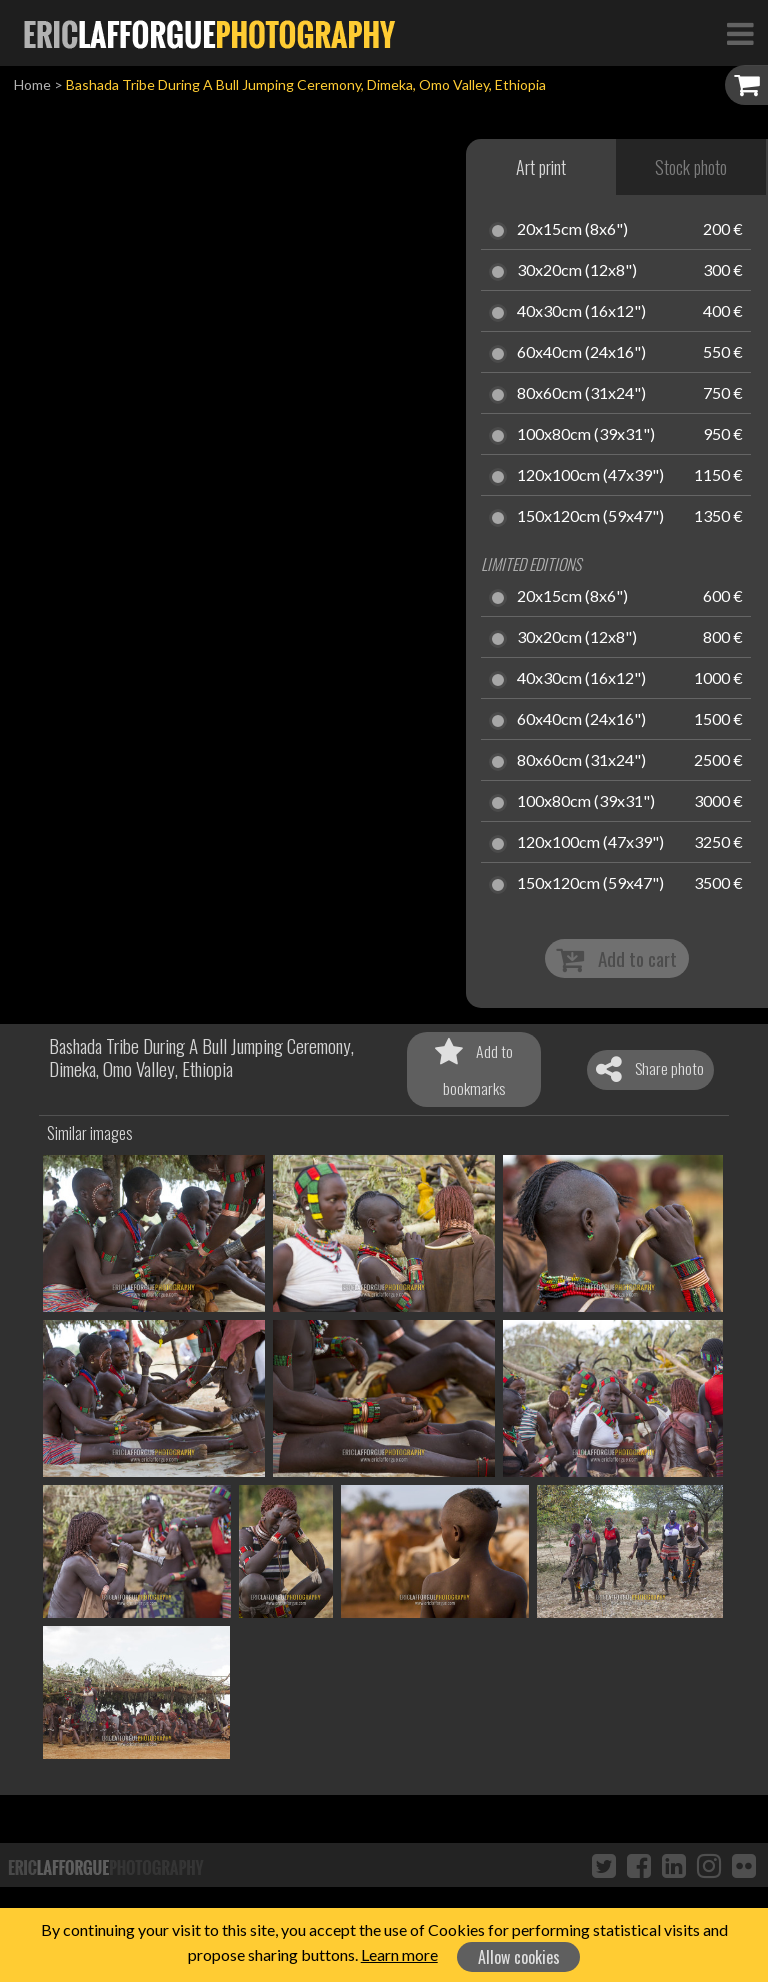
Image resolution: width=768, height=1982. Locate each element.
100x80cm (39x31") (586, 435)
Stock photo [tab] (691, 167)
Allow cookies (519, 1957)
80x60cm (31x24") (581, 394)
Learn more (399, 1954)
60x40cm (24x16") (581, 353)
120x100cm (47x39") (590, 476)
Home (32, 84)
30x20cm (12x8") (577, 271)
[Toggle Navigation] (740, 33)
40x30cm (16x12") (581, 312)
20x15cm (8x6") (572, 230)
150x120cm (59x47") (590, 517)
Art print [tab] (541, 167)
